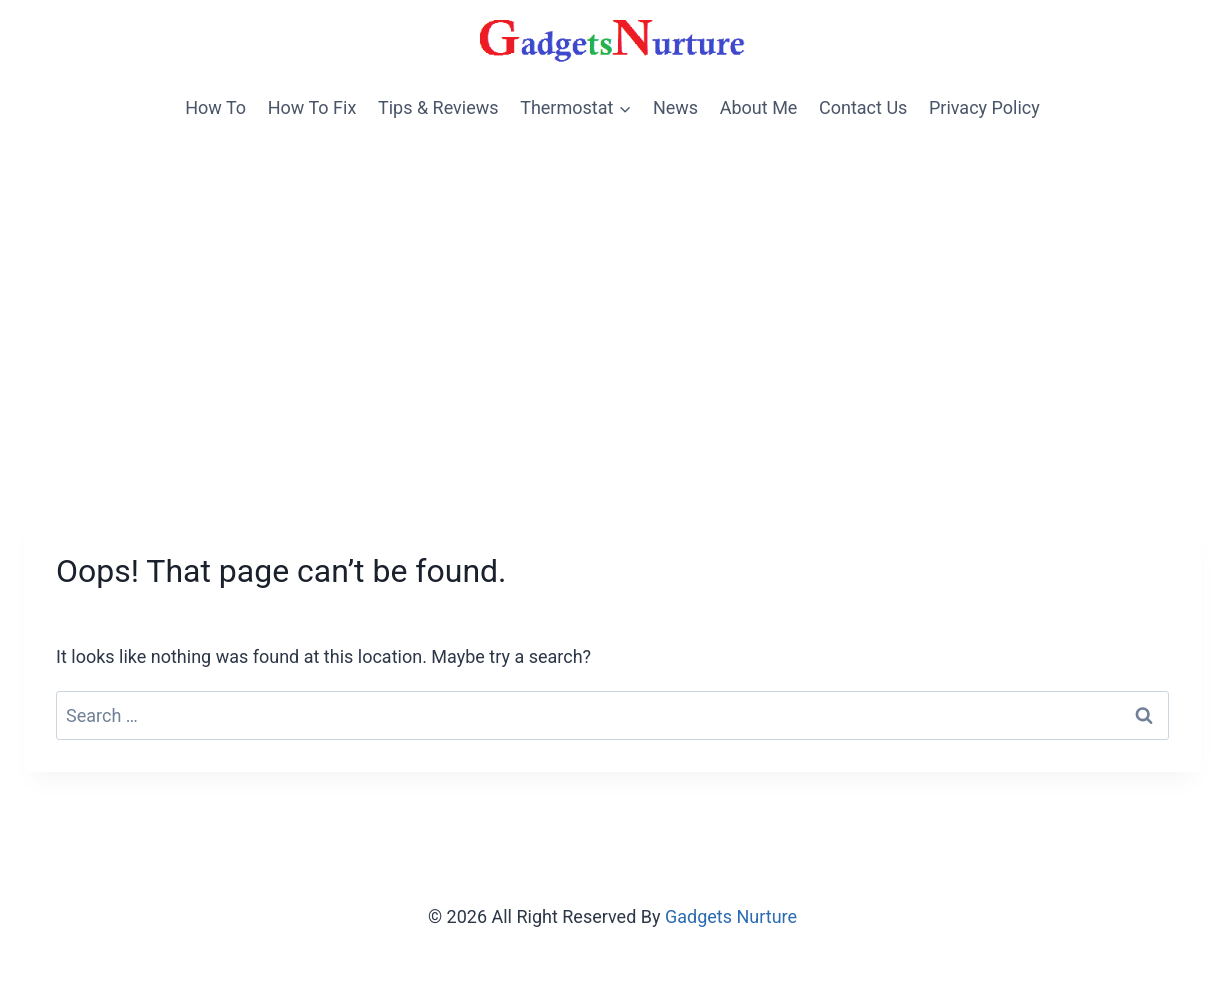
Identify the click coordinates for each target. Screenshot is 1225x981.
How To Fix (312, 107)
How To (215, 107)
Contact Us (863, 107)
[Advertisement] (613, 285)
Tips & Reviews (438, 107)
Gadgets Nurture (731, 916)
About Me (759, 107)
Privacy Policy (984, 107)
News (675, 107)
